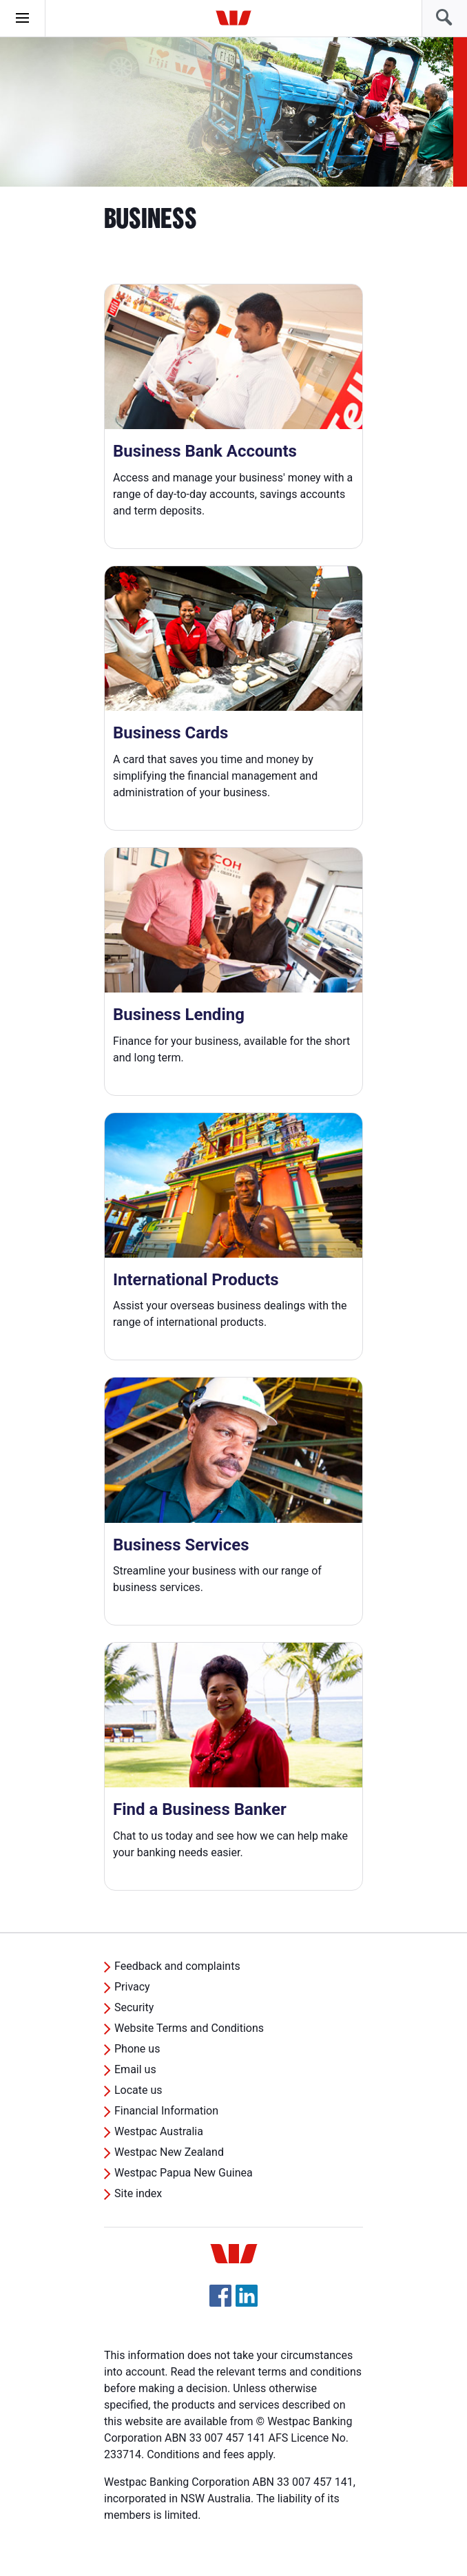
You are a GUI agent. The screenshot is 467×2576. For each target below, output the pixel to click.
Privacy (132, 1986)
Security (134, 2007)
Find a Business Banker (200, 1809)
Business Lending (179, 1014)
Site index (138, 2193)
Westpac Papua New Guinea (183, 2172)
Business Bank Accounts (205, 451)
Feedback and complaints (177, 1966)
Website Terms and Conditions (189, 2028)
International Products (196, 1279)
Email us (135, 2069)
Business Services (181, 1545)
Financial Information (166, 2110)
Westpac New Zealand (169, 2152)
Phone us (137, 2048)
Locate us (138, 2090)
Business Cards (170, 732)
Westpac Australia (158, 2131)
